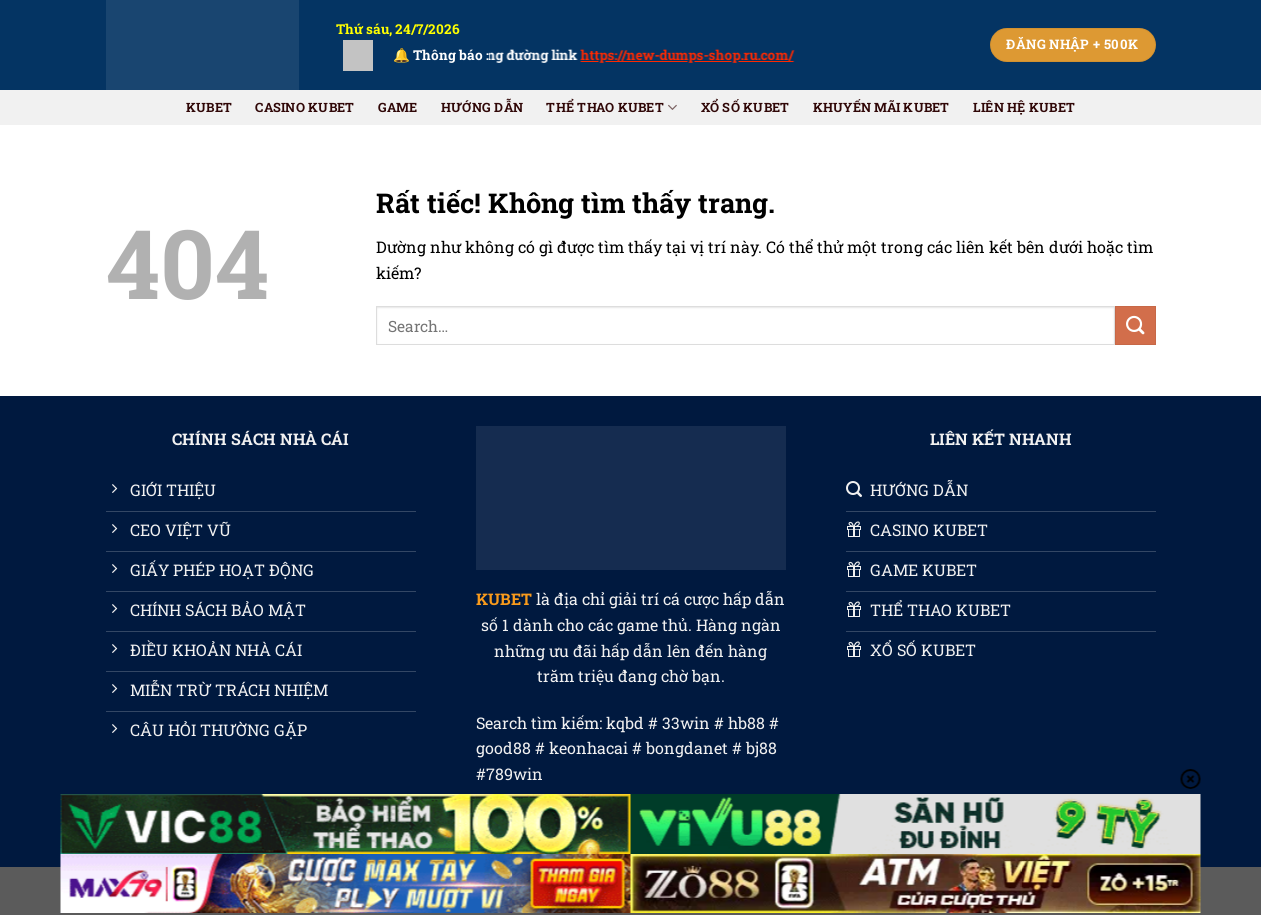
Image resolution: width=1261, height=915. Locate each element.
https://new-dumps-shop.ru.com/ (701, 55)
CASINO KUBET (304, 107)
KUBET (209, 107)
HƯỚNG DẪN (482, 107)
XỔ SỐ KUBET (745, 107)
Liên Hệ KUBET (1024, 107)
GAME (398, 107)
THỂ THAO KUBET (611, 107)
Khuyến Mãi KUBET (881, 107)
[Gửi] (1135, 325)
